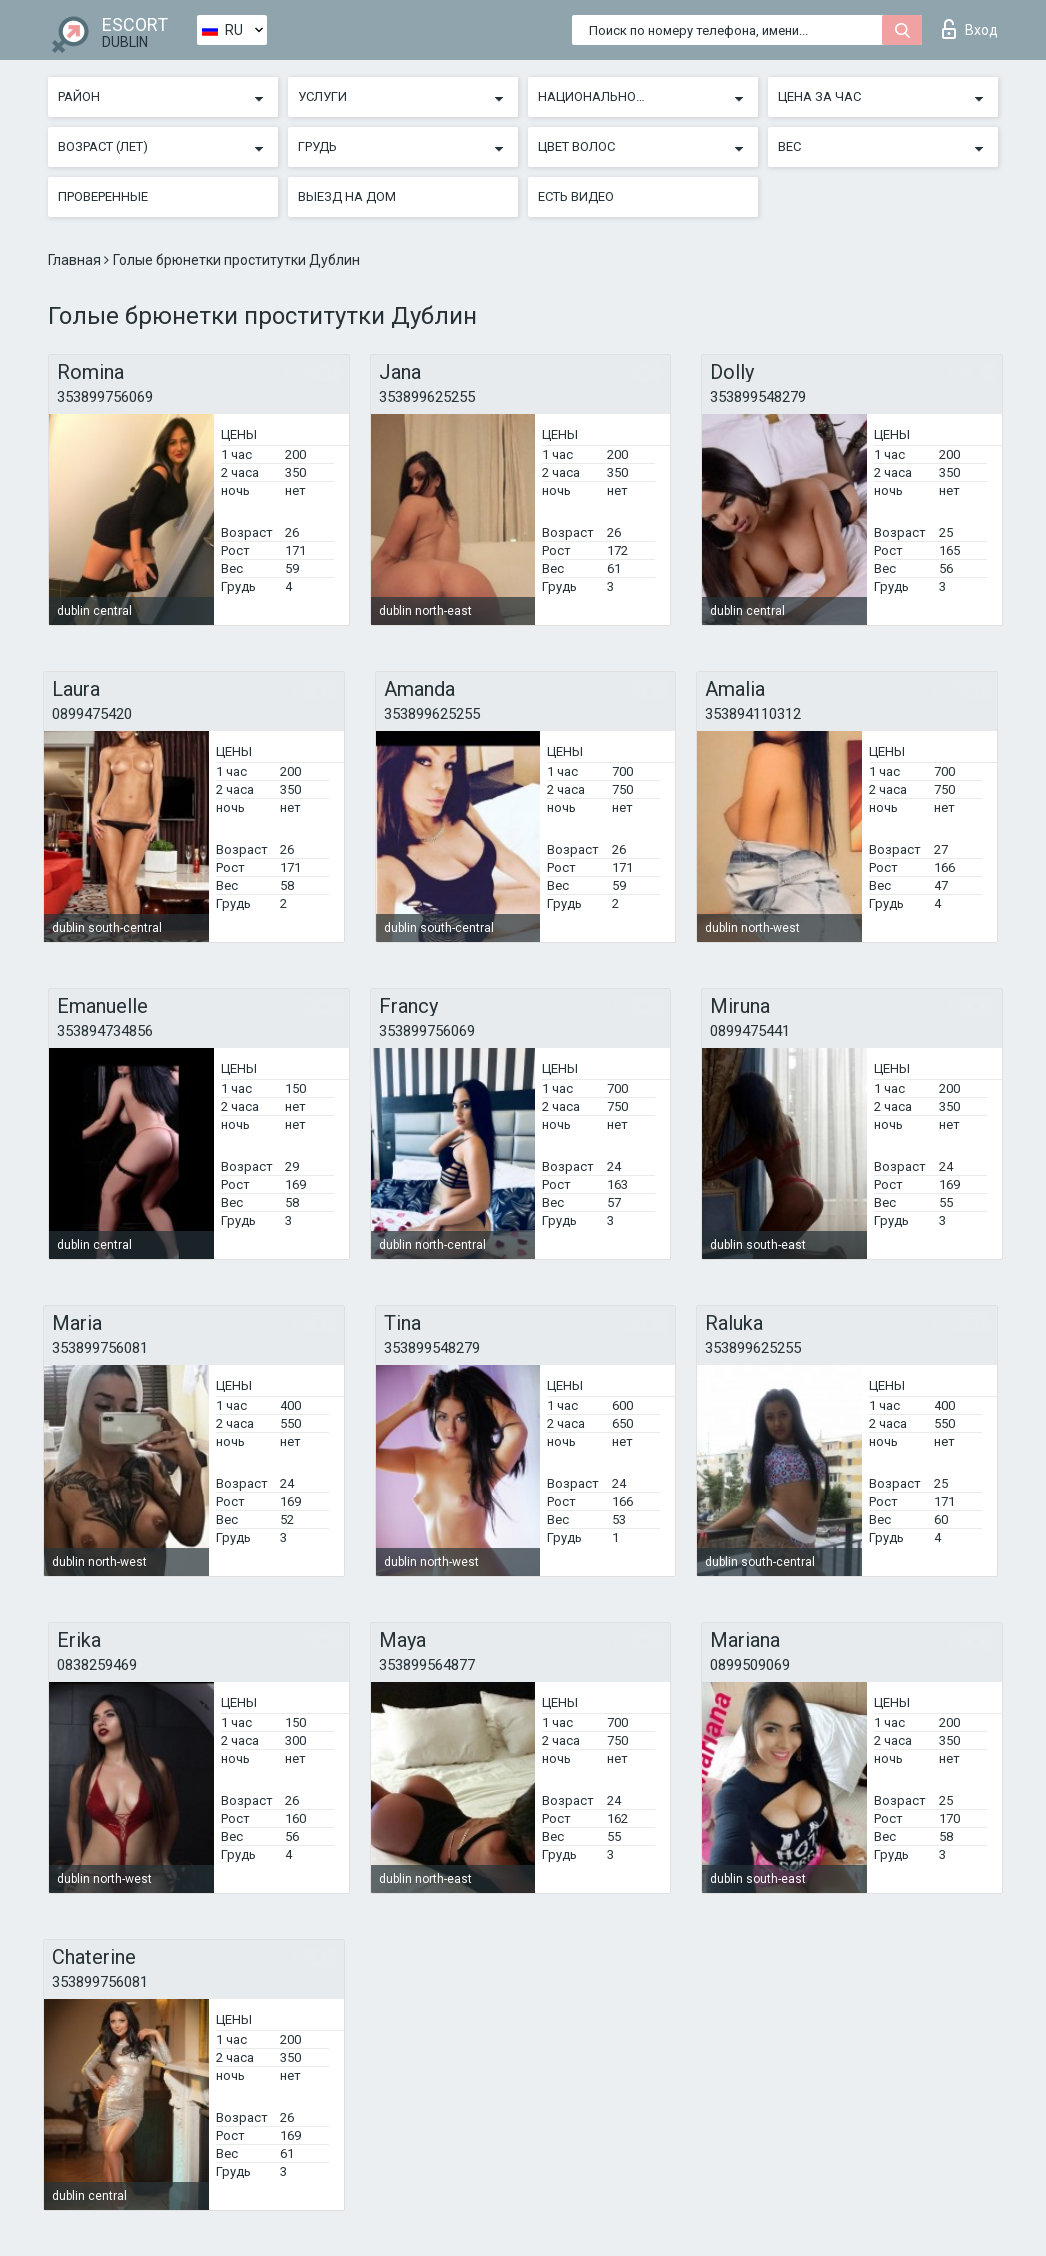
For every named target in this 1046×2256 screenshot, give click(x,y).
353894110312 (753, 714)
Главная (76, 260)
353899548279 (758, 397)
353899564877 (427, 1665)
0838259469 (97, 1665)
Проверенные (103, 196)
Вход (970, 29)
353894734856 (105, 1031)
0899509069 (750, 1665)
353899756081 (100, 1348)
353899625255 (427, 397)
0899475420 (92, 714)
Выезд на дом (347, 196)
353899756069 (105, 397)
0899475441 (750, 1031)
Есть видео (576, 196)
